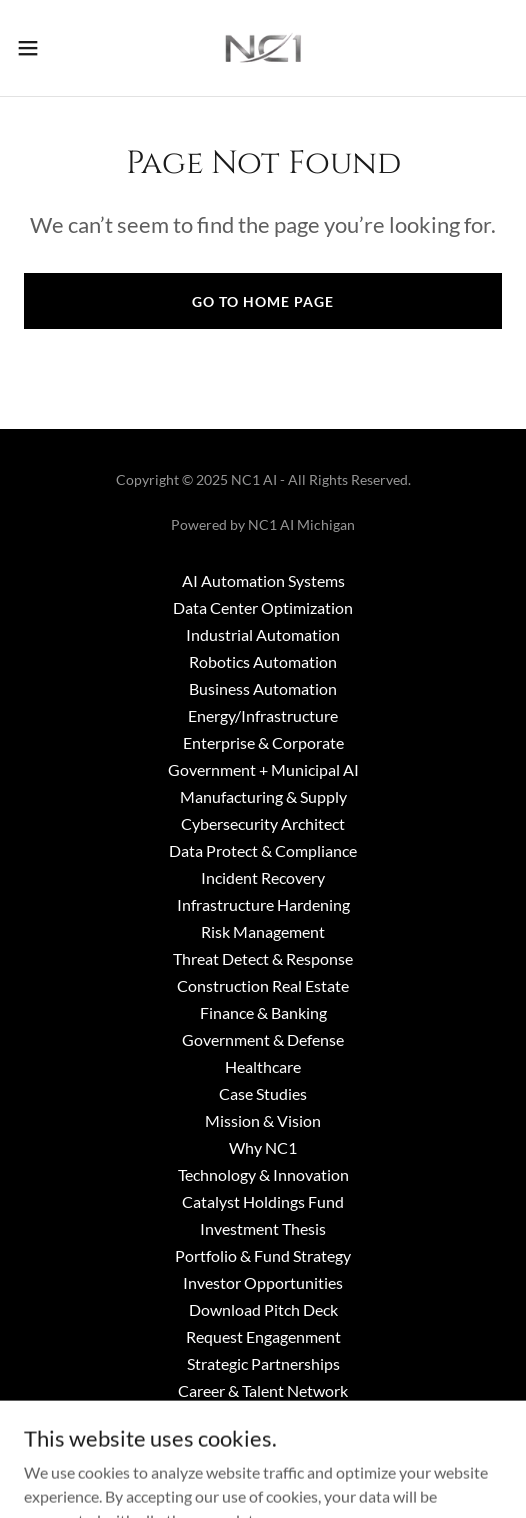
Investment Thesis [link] (263, 1228)
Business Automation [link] (263, 688)
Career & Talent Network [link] (263, 1390)
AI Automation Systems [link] (263, 580)
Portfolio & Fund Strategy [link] (263, 1255)
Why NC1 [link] (263, 1147)
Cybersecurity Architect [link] (263, 823)
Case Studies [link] (263, 1093)
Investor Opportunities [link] (263, 1282)
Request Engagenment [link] (263, 1336)
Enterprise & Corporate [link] (263, 742)
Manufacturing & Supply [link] (263, 796)
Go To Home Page (263, 301)
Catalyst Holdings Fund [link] (263, 1201)
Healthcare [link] (263, 1066)
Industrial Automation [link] (263, 634)
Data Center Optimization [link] (263, 607)
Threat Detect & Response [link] (263, 958)
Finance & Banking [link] (263, 1012)
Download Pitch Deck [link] (263, 1309)
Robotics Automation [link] (263, 661)
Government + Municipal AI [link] (263, 769)
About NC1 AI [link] (263, 1417)
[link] (263, 48)
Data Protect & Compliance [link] (263, 850)
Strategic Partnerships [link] (263, 1363)
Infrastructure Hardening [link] (263, 904)
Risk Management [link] (263, 931)
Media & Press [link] (263, 1444)
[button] (46, 48)
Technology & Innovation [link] (263, 1174)
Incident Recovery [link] (263, 877)
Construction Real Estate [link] (263, 985)
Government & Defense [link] (263, 1039)
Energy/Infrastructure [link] (263, 715)
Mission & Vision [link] (263, 1120)
